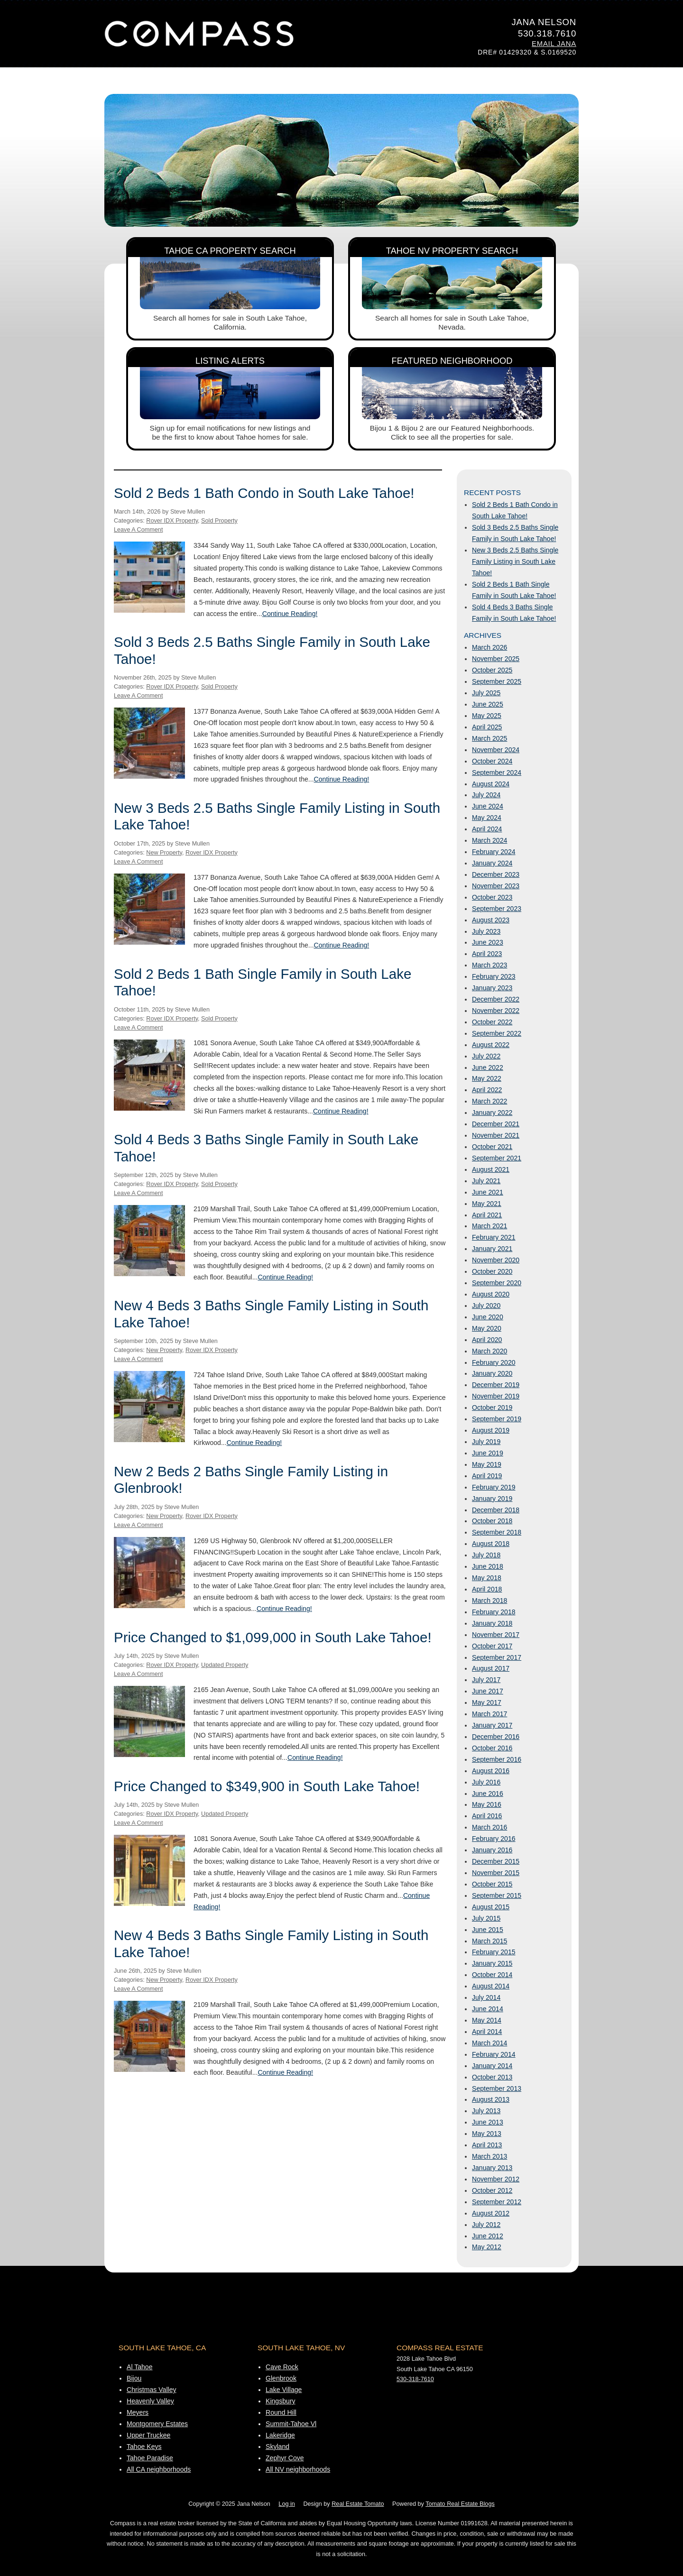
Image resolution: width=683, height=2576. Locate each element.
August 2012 (490, 2213)
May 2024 (486, 817)
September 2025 (496, 681)
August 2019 (490, 1430)
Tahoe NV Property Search (452, 251)
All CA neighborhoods (159, 2469)
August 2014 (490, 1986)
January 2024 (492, 863)
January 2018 (492, 1623)
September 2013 (496, 2088)
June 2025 (487, 704)
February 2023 (494, 976)
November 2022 (495, 1010)
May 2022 (486, 1078)
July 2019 (486, 1441)
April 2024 (487, 829)
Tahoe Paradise (150, 2458)
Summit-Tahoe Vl (291, 2424)
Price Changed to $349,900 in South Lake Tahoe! (267, 1786)
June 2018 (487, 1566)
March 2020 (489, 1351)
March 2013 (489, 2156)
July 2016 (486, 1782)
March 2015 (489, 1941)
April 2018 (487, 1589)
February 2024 (494, 852)
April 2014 (487, 2031)
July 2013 (486, 2111)
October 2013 (492, 2077)
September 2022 (496, 1033)
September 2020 (496, 1283)
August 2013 (490, 2099)
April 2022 (487, 1090)
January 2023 (492, 988)
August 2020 (490, 1294)
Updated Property (224, 1665)
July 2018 (486, 1555)
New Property (164, 852)
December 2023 (495, 874)
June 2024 (487, 806)
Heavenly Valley (150, 2401)
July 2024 (486, 795)
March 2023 (489, 965)
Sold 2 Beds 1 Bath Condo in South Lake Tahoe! (264, 493)
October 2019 (492, 1407)
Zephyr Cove (285, 2458)
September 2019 (496, 1419)
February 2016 (494, 1838)
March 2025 (489, 738)
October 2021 (492, 1146)
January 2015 (492, 1963)
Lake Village (284, 2389)
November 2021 (495, 1135)
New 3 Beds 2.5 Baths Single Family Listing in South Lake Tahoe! (515, 561)
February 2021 (494, 1237)
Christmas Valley (151, 2389)
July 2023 (486, 931)
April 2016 (487, 1816)
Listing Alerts (230, 361)
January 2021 (492, 1248)
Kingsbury (280, 2401)
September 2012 (496, 2202)
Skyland (277, 2446)
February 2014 (494, 2054)
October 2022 (492, 1022)
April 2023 (487, 953)
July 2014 (486, 1997)
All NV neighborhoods (298, 2469)
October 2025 (492, 670)
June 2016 (487, 1793)
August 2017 (490, 1668)
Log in (286, 2504)
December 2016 (495, 1736)
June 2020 (487, 1317)
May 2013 (486, 2133)
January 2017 (492, 1725)
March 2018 (489, 1600)
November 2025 (495, 658)
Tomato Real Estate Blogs (460, 2504)
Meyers (137, 2412)
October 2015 (492, 1884)
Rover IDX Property (172, 520)
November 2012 (495, 2179)
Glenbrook (281, 2378)
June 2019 (487, 1453)
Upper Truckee (148, 2435)
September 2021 (496, 1158)
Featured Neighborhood (452, 361)
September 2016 (496, 1759)
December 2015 (495, 1861)
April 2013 (487, 2145)
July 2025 (486, 693)
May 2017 (486, 1702)
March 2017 (489, 1714)
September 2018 (496, 1532)
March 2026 (489, 647)
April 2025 (487, 727)
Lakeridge (280, 2435)
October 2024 (492, 761)
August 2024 (490, 784)
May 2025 (486, 715)
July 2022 (486, 1056)
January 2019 (492, 1498)
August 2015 (490, 1907)
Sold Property (219, 520)
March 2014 (489, 2043)
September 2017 (496, 1657)
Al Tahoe (140, 2367)
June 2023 (487, 942)
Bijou (134, 2378)
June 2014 (487, 2009)
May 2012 (486, 2247)
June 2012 (487, 2236)
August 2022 (490, 1045)
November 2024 (495, 750)
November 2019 (495, 1396)
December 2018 (495, 1510)
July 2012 (486, 2224)
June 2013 (487, 2122)
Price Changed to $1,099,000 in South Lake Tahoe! (273, 1637)
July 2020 (486, 1305)
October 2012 (492, 2190)
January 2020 (492, 1373)
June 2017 (487, 1691)
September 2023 (496, 908)
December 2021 (495, 1124)
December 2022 (495, 999)
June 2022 (487, 1067)
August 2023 (490, 920)
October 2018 (492, 1521)
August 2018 (490, 1543)
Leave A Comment (138, 529)
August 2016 (490, 1771)
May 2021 (486, 1203)
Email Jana (554, 43)
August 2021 (490, 1169)
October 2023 (492, 897)
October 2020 (492, 1271)
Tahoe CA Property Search (230, 251)
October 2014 (492, 1974)
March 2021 (489, 1226)
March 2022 (489, 1101)
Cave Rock (282, 2367)
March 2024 (489, 840)
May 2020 (486, 1328)
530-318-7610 (415, 2379)
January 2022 (492, 1112)
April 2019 (487, 1476)
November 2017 (495, 1634)
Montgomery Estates (157, 2424)
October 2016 (492, 1748)
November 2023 (495, 886)
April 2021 (487, 1215)
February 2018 (494, 1612)
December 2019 (495, 1385)
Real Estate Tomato (358, 2504)
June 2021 (487, 1192)
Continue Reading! (290, 613)
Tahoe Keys (144, 2446)
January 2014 (492, 2066)
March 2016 (489, 1827)
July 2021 (486, 1181)
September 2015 (496, 1895)
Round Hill (281, 2412)
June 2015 (487, 1929)
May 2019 (486, 1464)
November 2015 (495, 1873)
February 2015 (494, 1952)
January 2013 (492, 2167)
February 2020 (494, 1362)
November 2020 (495, 1260)
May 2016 (486, 1804)
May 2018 (486, 1578)
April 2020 (487, 1339)
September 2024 (496, 772)
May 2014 (486, 2020)
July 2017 (486, 1680)
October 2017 (492, 1646)
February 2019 (494, 1487)
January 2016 (492, 1850)
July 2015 (486, 1918)
